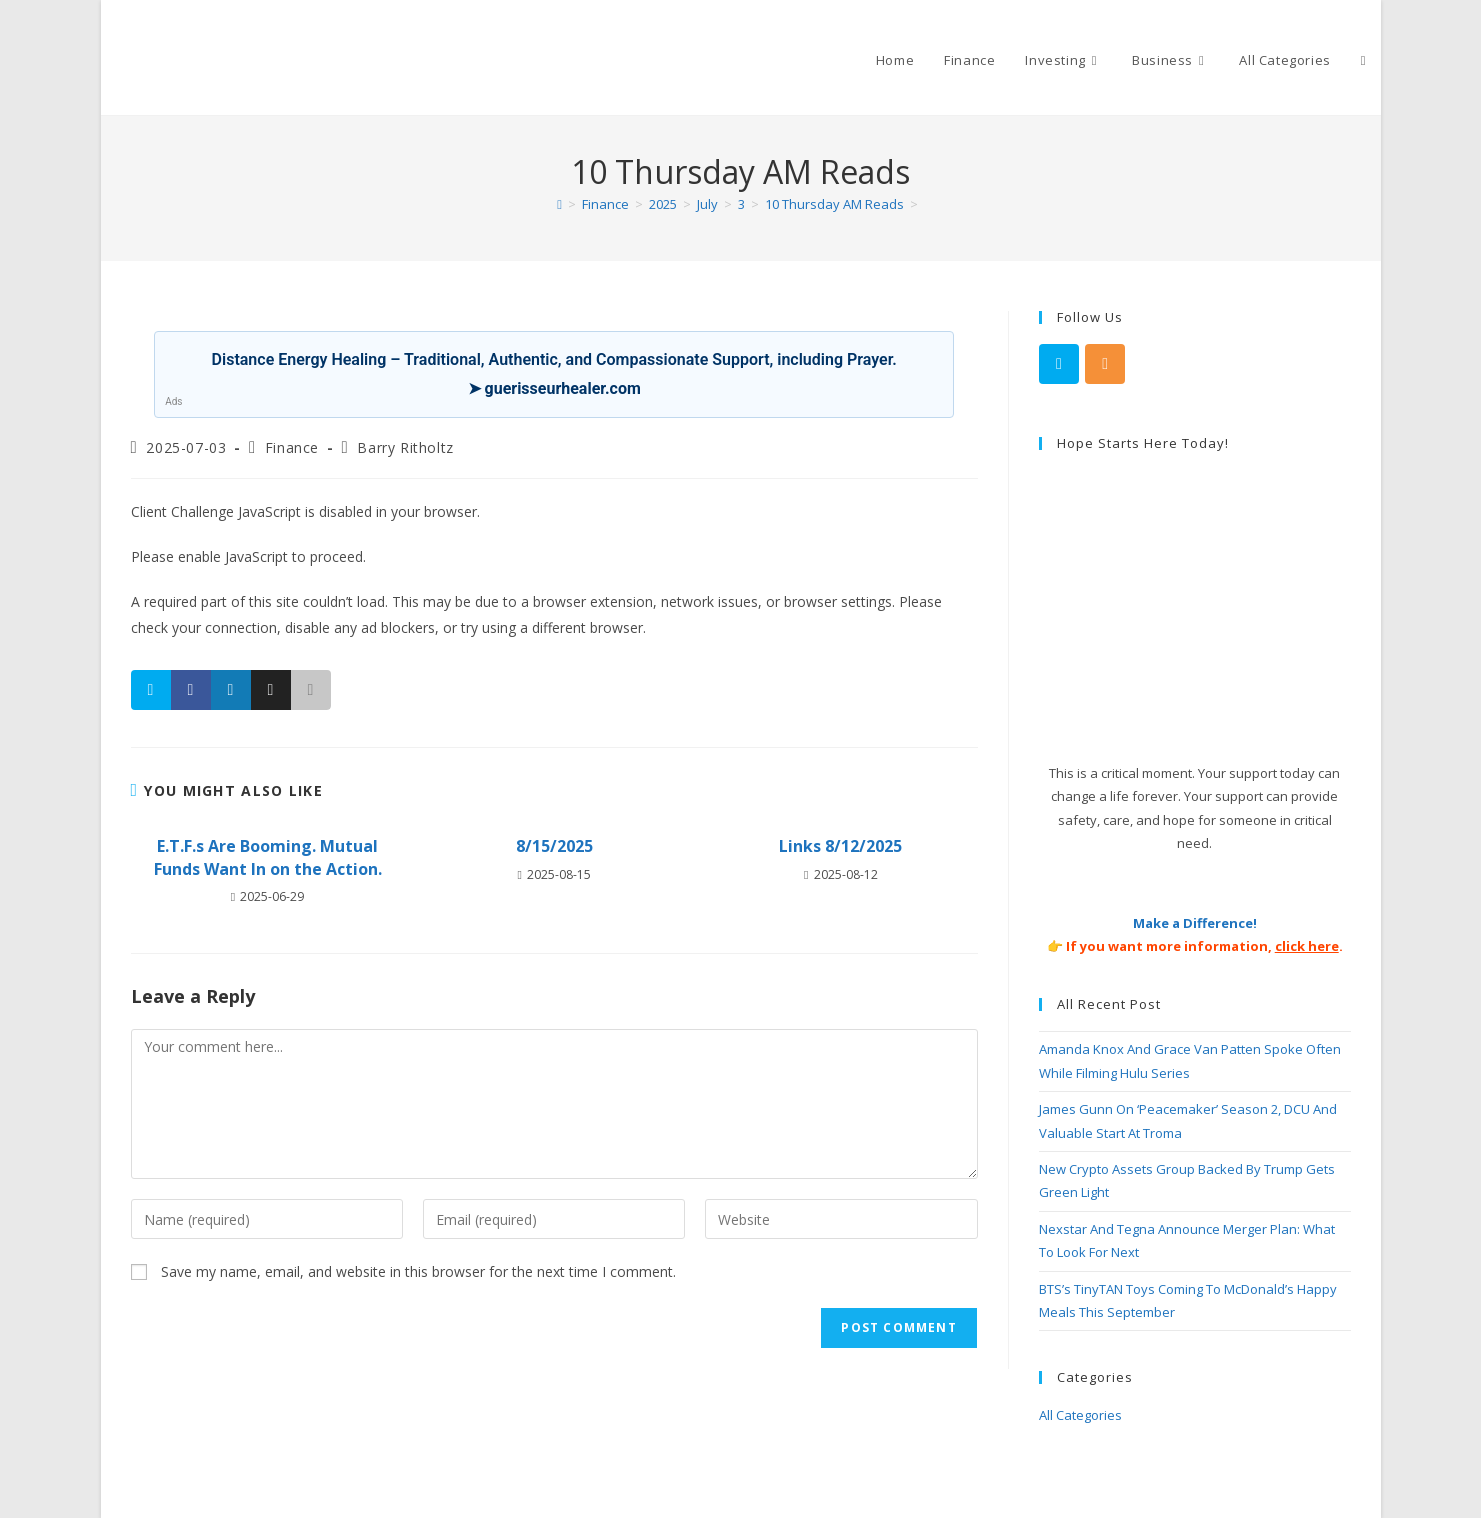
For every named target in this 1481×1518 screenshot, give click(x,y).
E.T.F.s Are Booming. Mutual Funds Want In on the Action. (268, 857)
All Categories (1080, 1415)
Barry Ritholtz (405, 447)
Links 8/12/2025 (840, 846)
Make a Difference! (1195, 923)
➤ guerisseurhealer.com (554, 388)
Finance (292, 447)
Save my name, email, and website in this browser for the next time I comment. (418, 1271)
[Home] (559, 204)
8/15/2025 (554, 846)
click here (1307, 946)
